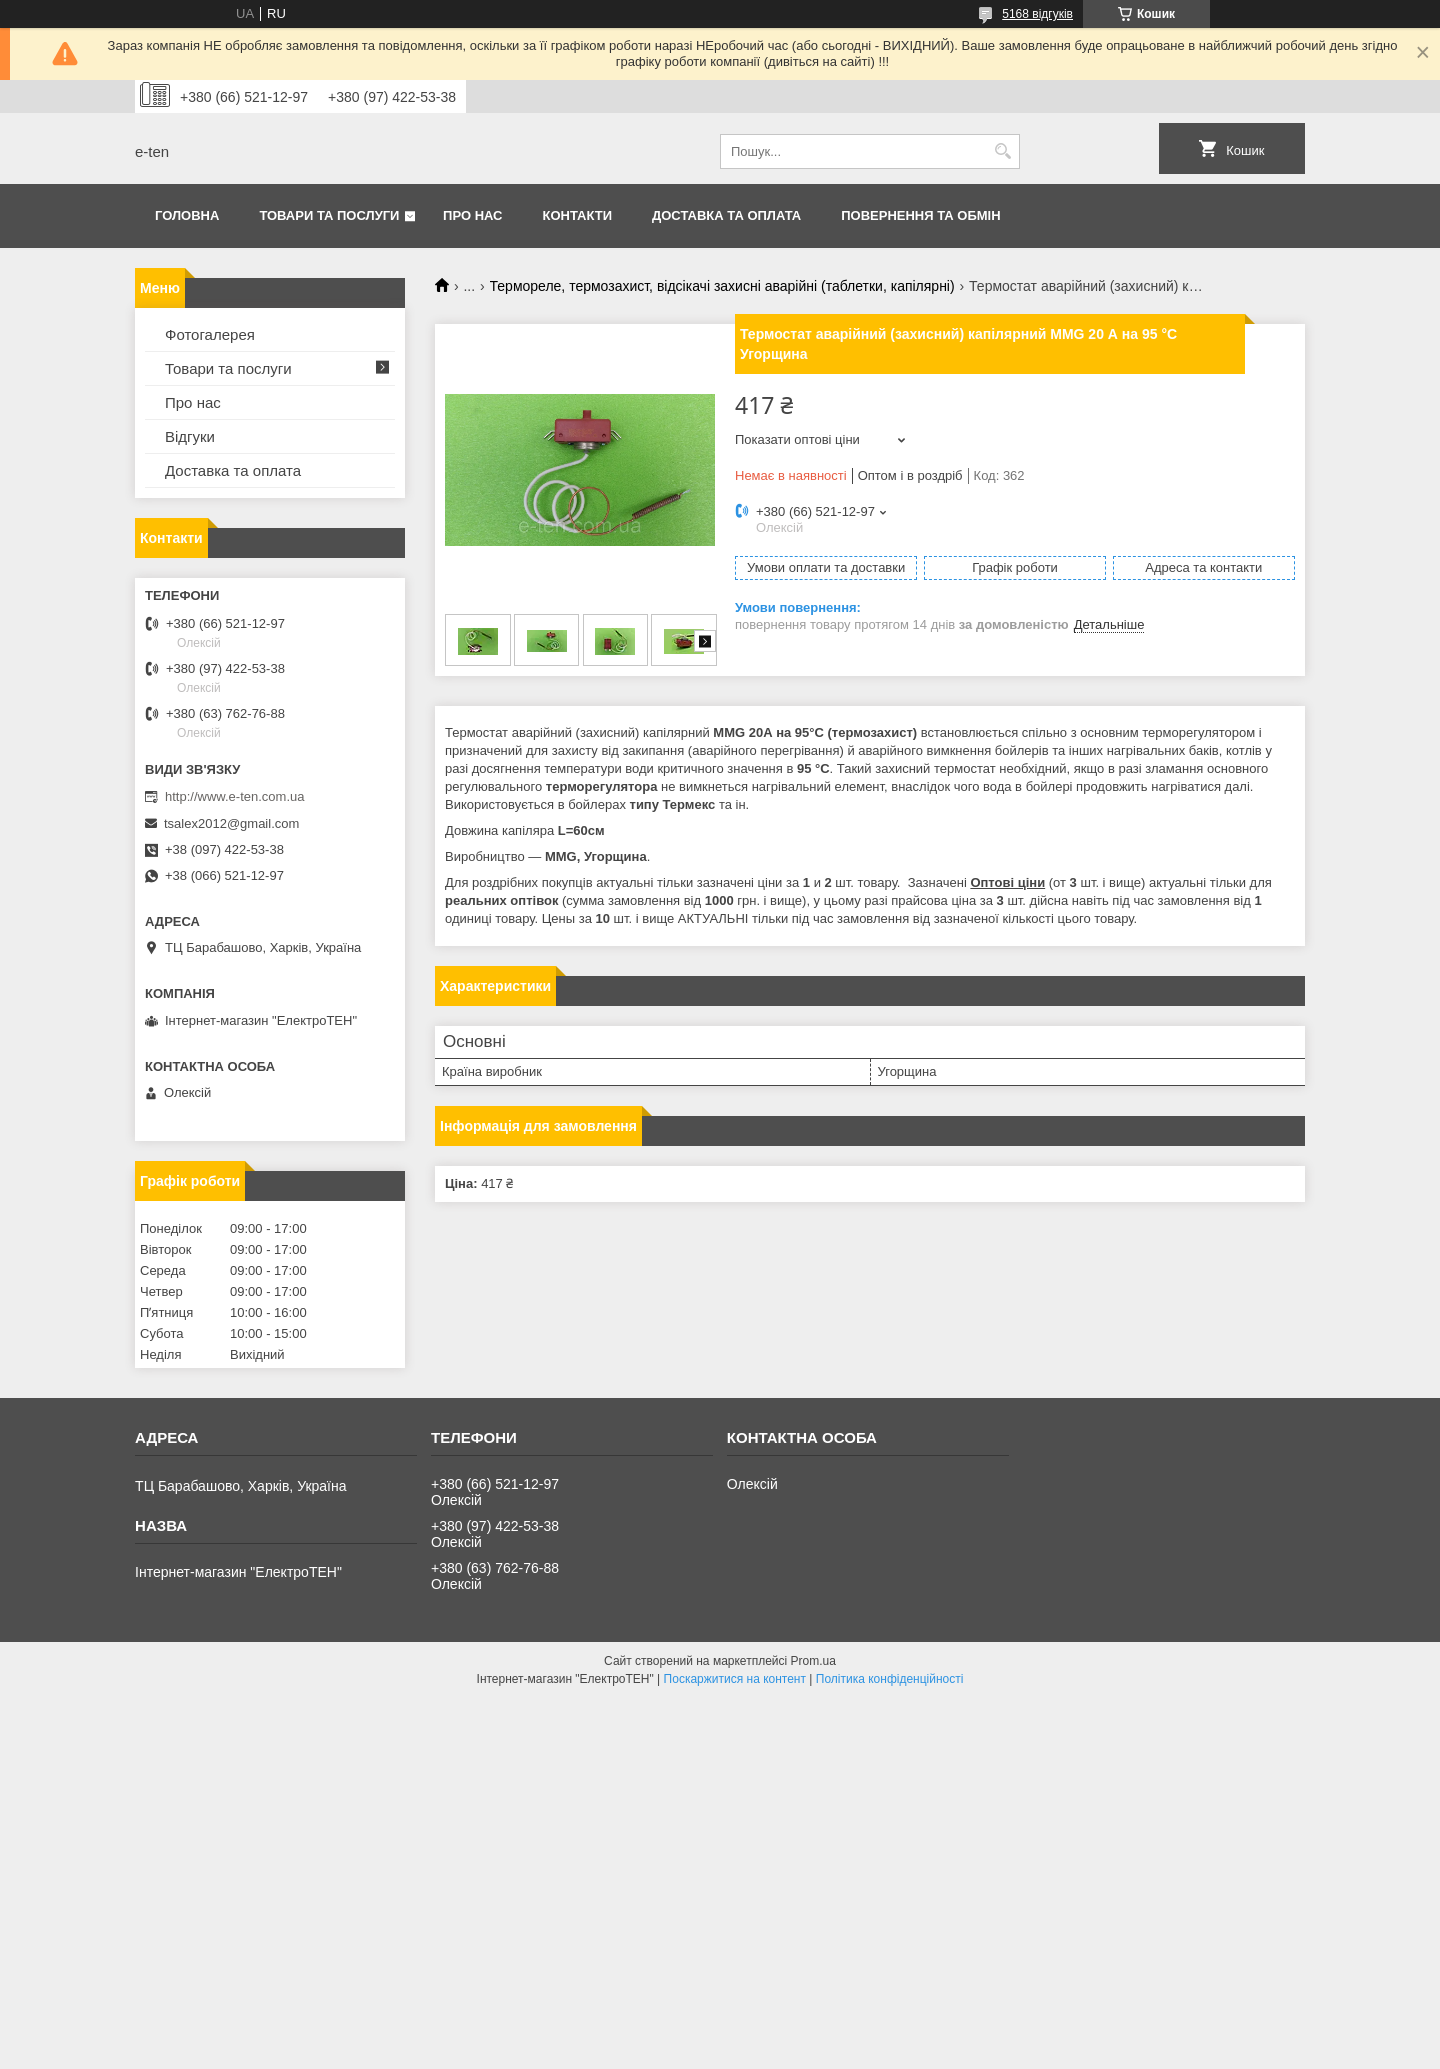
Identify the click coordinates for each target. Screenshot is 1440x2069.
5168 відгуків (1037, 14)
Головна (187, 215)
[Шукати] (1002, 151)
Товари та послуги (329, 215)
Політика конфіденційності (890, 1679)
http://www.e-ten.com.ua (234, 796)
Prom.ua (813, 1661)
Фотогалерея (210, 334)
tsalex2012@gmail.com (231, 823)
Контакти (578, 215)
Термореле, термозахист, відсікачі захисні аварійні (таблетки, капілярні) (722, 286)
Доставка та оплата (726, 215)
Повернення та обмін (920, 215)
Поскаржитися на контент (735, 1679)
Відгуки (190, 436)
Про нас (472, 215)
